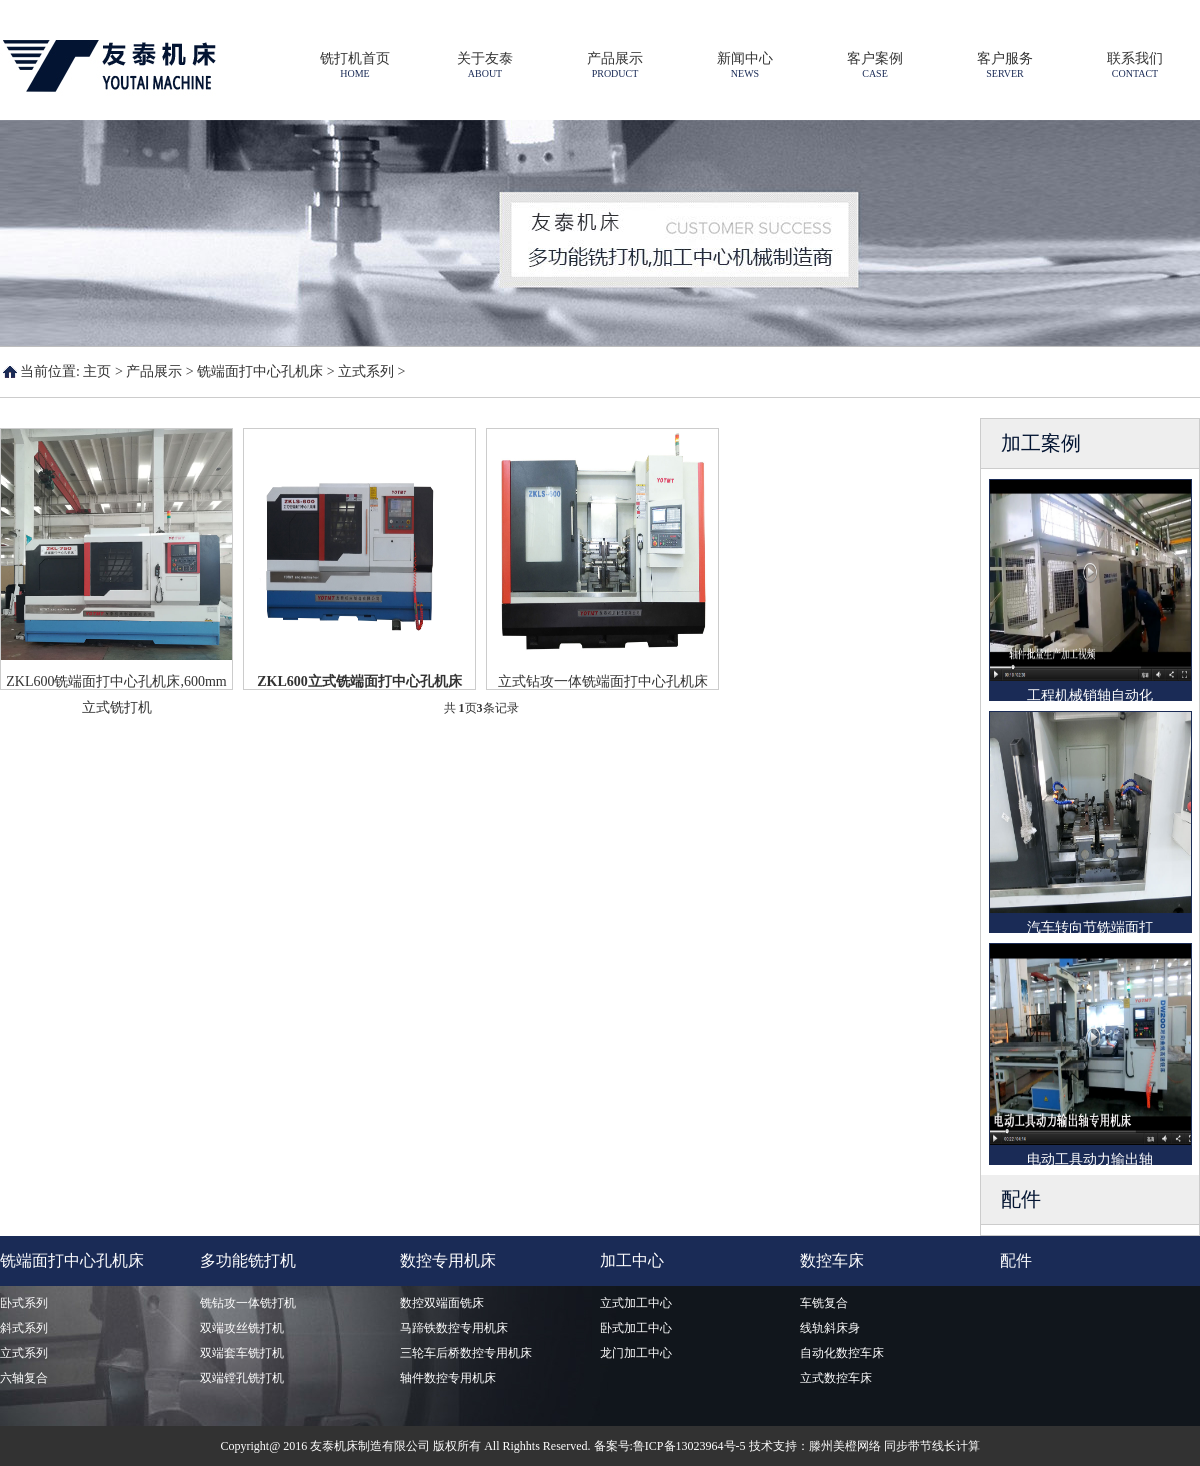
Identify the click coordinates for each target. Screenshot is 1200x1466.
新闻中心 (745, 65)
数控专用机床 (448, 1260)
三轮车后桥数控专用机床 (466, 1353)
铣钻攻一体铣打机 (248, 1303)
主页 (97, 371)
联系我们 (1135, 65)
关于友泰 (485, 65)
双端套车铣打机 (242, 1353)
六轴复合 (24, 1378)
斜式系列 (24, 1328)
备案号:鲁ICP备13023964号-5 (670, 1446)
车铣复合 (824, 1303)
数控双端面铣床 (442, 1303)
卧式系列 (24, 1303)
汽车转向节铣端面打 (1090, 927)
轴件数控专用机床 (448, 1378)
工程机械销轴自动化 (1090, 695)
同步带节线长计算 (932, 1446)
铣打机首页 (355, 65)
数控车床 (832, 1260)
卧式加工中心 (636, 1328)
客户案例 (875, 65)
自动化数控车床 (842, 1353)
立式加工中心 (636, 1303)
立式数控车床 (836, 1378)
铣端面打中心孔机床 (260, 371)
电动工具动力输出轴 (1090, 1159)
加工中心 (632, 1260)
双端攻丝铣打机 (242, 1328)
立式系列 (366, 371)
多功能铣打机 (248, 1260)
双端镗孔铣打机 (242, 1378)
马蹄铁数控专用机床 (454, 1328)
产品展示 (615, 65)
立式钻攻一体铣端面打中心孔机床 (603, 681)
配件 (1016, 1260)
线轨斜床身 (830, 1328)
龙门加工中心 (636, 1353)
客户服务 (1005, 65)
